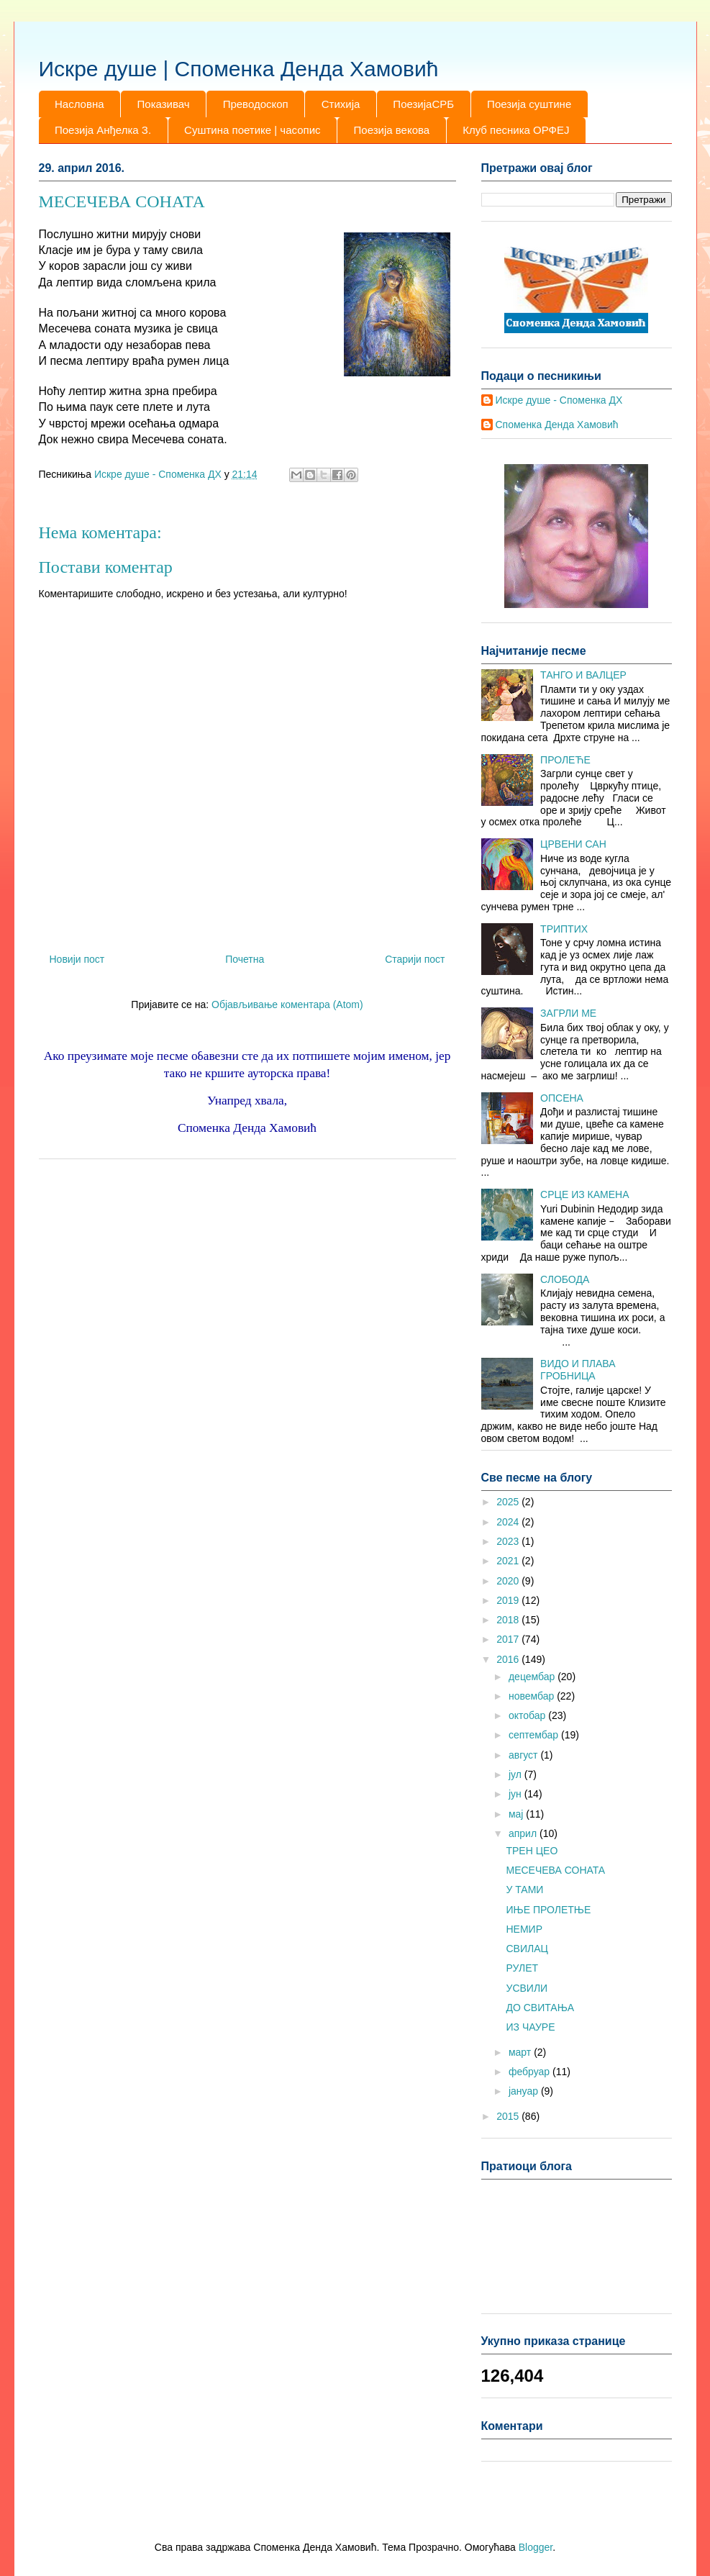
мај (517, 1814)
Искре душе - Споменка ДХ (559, 400)
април (524, 1833)
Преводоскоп (255, 104)
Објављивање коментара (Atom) (287, 1004)
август (524, 1755)
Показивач (163, 104)
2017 (509, 1639)
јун (516, 1794)
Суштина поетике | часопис (252, 130)
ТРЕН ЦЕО (531, 1850)
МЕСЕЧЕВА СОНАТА (555, 1870)
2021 (509, 1560)
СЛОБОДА (564, 1279)
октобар (528, 1715)
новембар (533, 1696)
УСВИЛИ (526, 1988)
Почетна (244, 959)
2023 (509, 1541)
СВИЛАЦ (526, 1948)
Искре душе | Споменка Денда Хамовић (239, 69)
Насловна (79, 104)
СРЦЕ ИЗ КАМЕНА (584, 1194)
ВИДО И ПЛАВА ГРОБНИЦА (577, 1370)
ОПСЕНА (561, 1098)
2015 (509, 2116)
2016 (509, 1659)
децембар (533, 1676)
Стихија (341, 104)
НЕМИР (524, 1929)
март (521, 2052)
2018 (509, 1619)
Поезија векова (392, 130)
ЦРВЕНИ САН (573, 844)
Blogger (535, 2547)
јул (516, 1774)
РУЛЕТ (522, 1968)
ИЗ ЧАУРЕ (530, 2027)
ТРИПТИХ (564, 929)
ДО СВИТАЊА (540, 2007)
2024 (509, 1522)
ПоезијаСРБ (423, 104)
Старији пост (415, 959)
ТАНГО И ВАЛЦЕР (583, 675)
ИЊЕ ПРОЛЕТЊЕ (548, 1909)
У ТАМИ (524, 1889)
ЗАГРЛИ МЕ (568, 1013)
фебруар (530, 2071)
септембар (535, 1735)
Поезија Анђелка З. (103, 130)
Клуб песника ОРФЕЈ (516, 130)
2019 (509, 1600)
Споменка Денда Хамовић (557, 424)
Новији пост (77, 959)
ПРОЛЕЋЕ (565, 760)
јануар (525, 2091)
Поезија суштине (529, 104)
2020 (509, 1581)
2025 (509, 1501)
